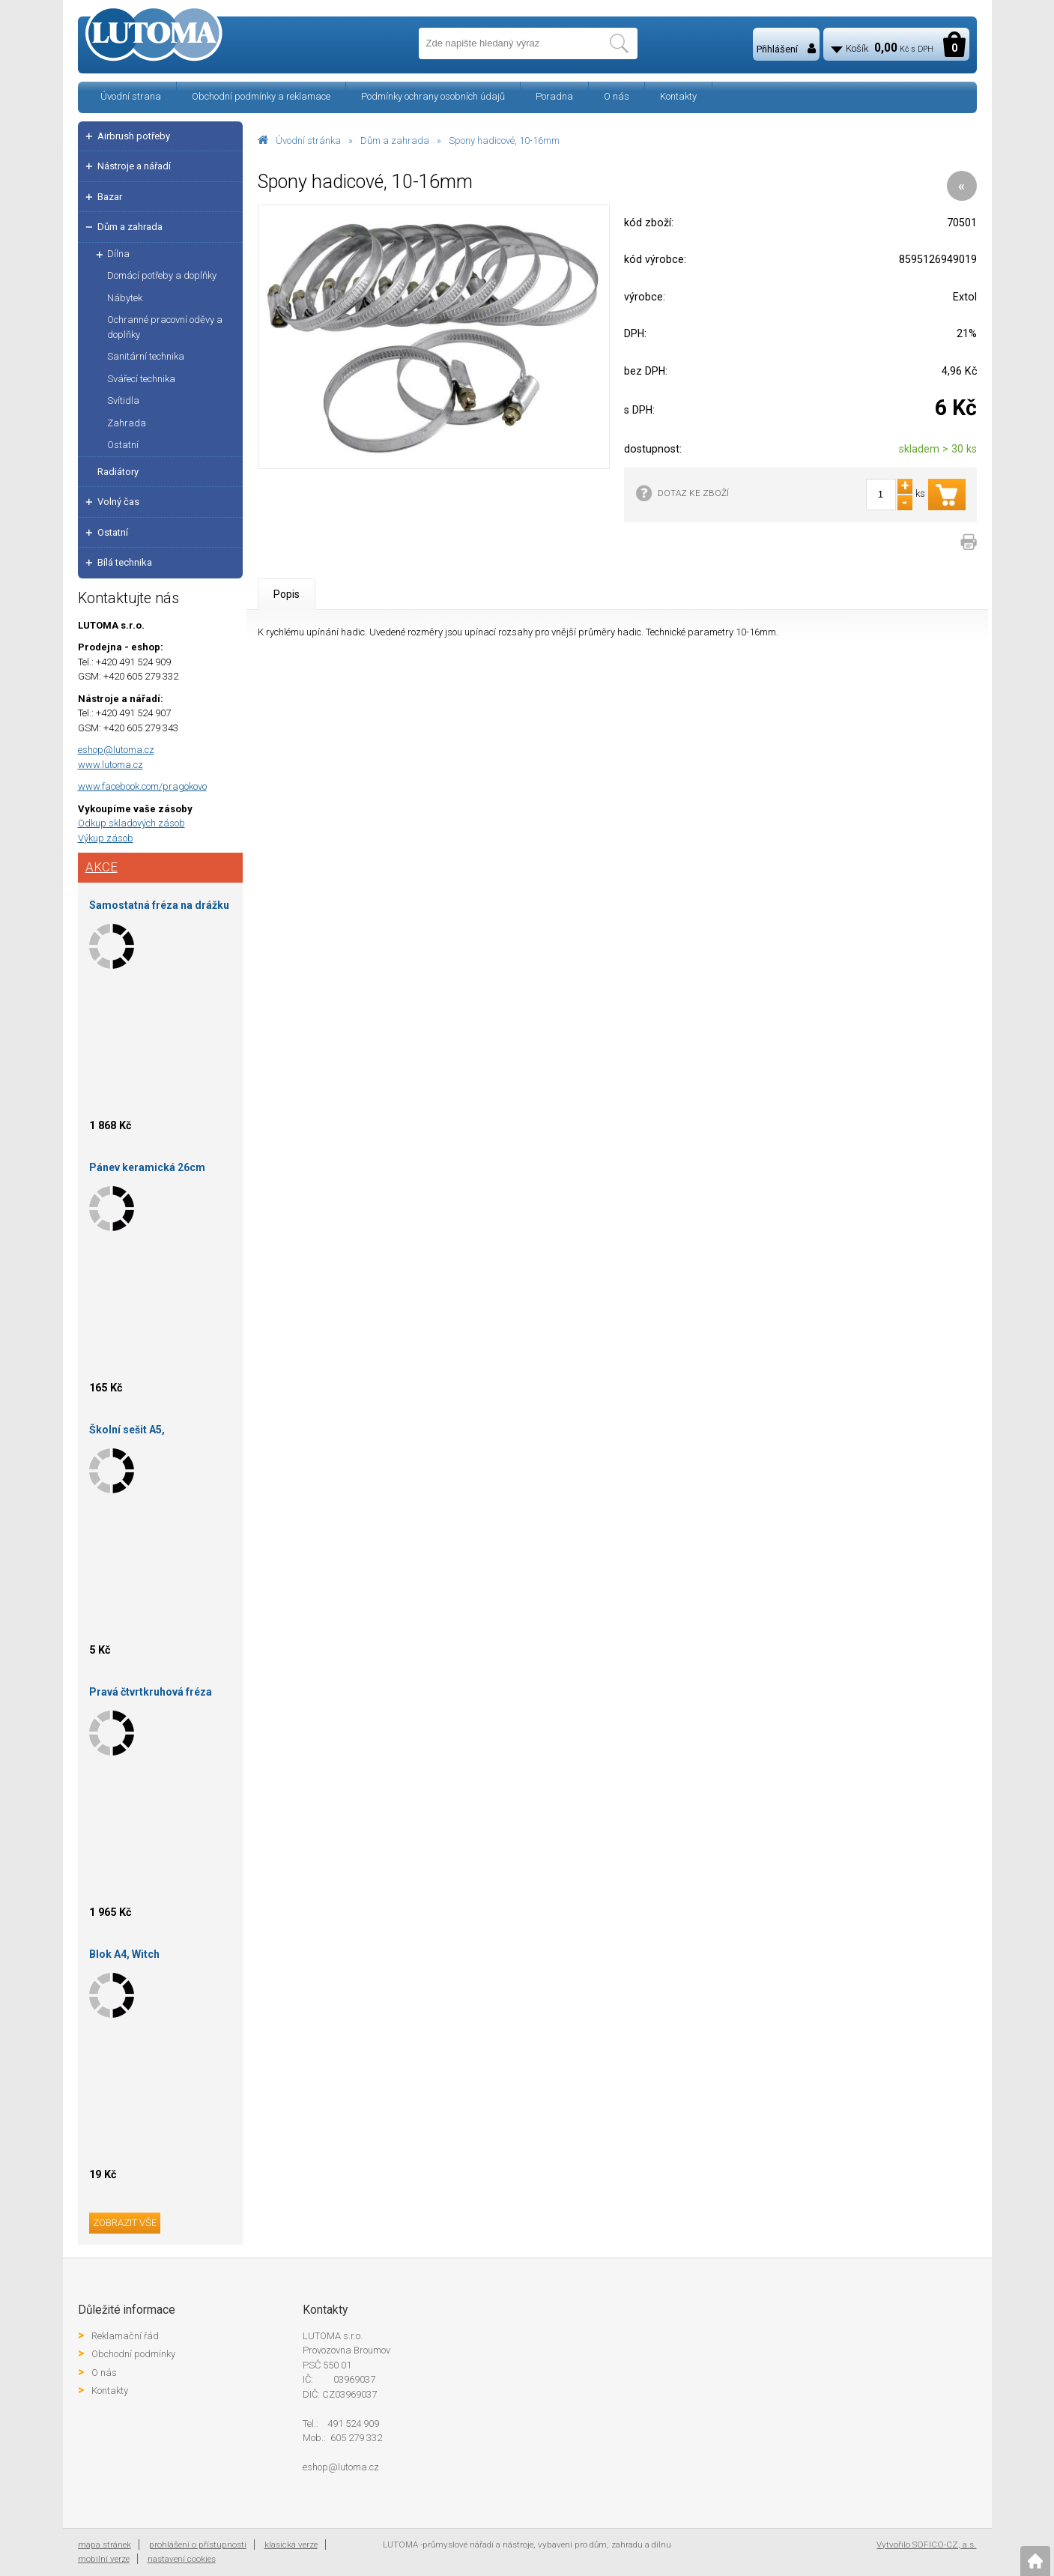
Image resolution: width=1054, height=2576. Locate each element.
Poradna (554, 96)
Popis (286, 594)
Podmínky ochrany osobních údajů (433, 96)
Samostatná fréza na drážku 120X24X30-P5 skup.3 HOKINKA (159, 907)
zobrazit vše (125, 2222)
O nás (616, 96)
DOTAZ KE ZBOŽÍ (693, 493)
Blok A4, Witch (124, 1954)
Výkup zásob (105, 838)
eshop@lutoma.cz (116, 749)
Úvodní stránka (308, 140)
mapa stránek (104, 2544)
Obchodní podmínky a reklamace (261, 96)
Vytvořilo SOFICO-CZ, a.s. (926, 2544)
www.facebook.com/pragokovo (142, 786)
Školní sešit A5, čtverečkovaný (127, 1432)
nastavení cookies (182, 2559)
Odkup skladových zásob (131, 823)
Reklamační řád (125, 2335)
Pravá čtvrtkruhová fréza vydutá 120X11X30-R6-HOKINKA (150, 1694)
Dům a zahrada (394, 140)
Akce (101, 866)
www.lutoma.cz (110, 764)
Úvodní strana (130, 96)
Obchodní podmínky (133, 2353)
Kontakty (678, 96)
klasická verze (291, 2544)
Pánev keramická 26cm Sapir (147, 1170)
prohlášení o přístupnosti (197, 2544)
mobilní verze (104, 2559)
